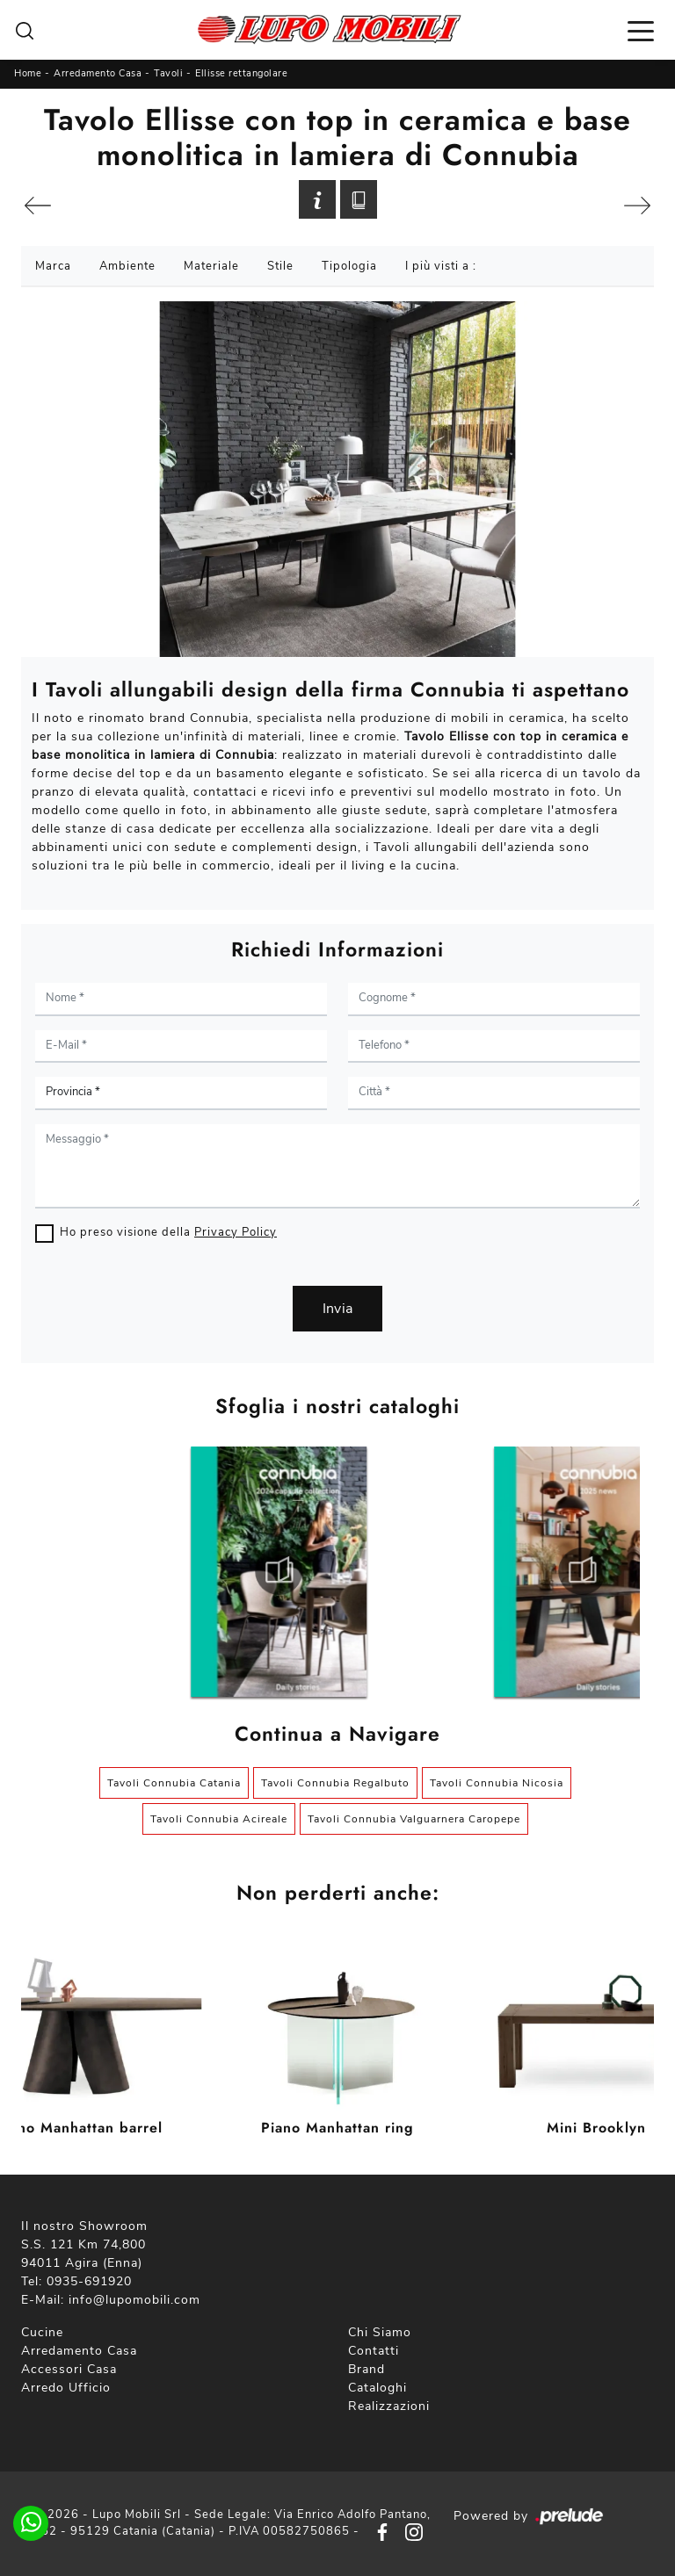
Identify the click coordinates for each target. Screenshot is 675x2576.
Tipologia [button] (349, 266)
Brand (366, 2369)
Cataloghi (377, 2387)
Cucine (42, 2332)
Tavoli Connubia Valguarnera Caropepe (414, 1819)
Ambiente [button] (127, 266)
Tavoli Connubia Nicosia (496, 1783)
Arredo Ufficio (66, 2387)
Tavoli (168, 73)
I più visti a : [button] (440, 266)
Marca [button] (53, 266)
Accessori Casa (69, 2369)
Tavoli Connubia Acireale (218, 1819)
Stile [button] (280, 266)
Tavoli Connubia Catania (174, 1783)
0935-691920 (89, 2281)
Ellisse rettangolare (241, 73)
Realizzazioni (389, 2406)
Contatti (373, 2350)
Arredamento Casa (98, 73)
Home (27, 73)
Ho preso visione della (168, 1232)
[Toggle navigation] (640, 30)
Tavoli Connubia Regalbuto (335, 1783)
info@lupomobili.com (134, 2299)
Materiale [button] (211, 266)
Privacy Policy (235, 1232)
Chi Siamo (379, 2332)
